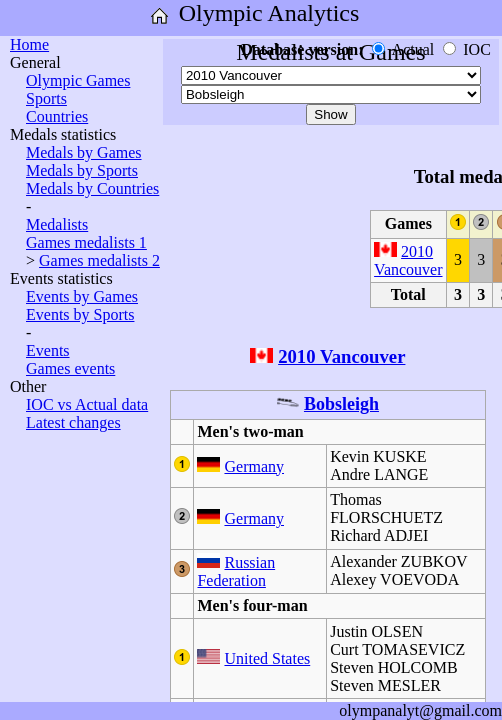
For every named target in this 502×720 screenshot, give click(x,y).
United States (267, 658)
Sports (46, 98)
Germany (254, 466)
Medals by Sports (82, 170)
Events (48, 350)
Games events (70, 368)
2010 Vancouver (408, 260)
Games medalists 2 (99, 260)
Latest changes (73, 422)
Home (29, 44)
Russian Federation (236, 571)
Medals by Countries (92, 188)
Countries (57, 116)
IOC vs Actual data (87, 404)
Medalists (57, 224)
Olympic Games (78, 80)
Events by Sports (80, 314)
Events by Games (82, 296)
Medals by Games (84, 152)
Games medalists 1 (86, 242)
